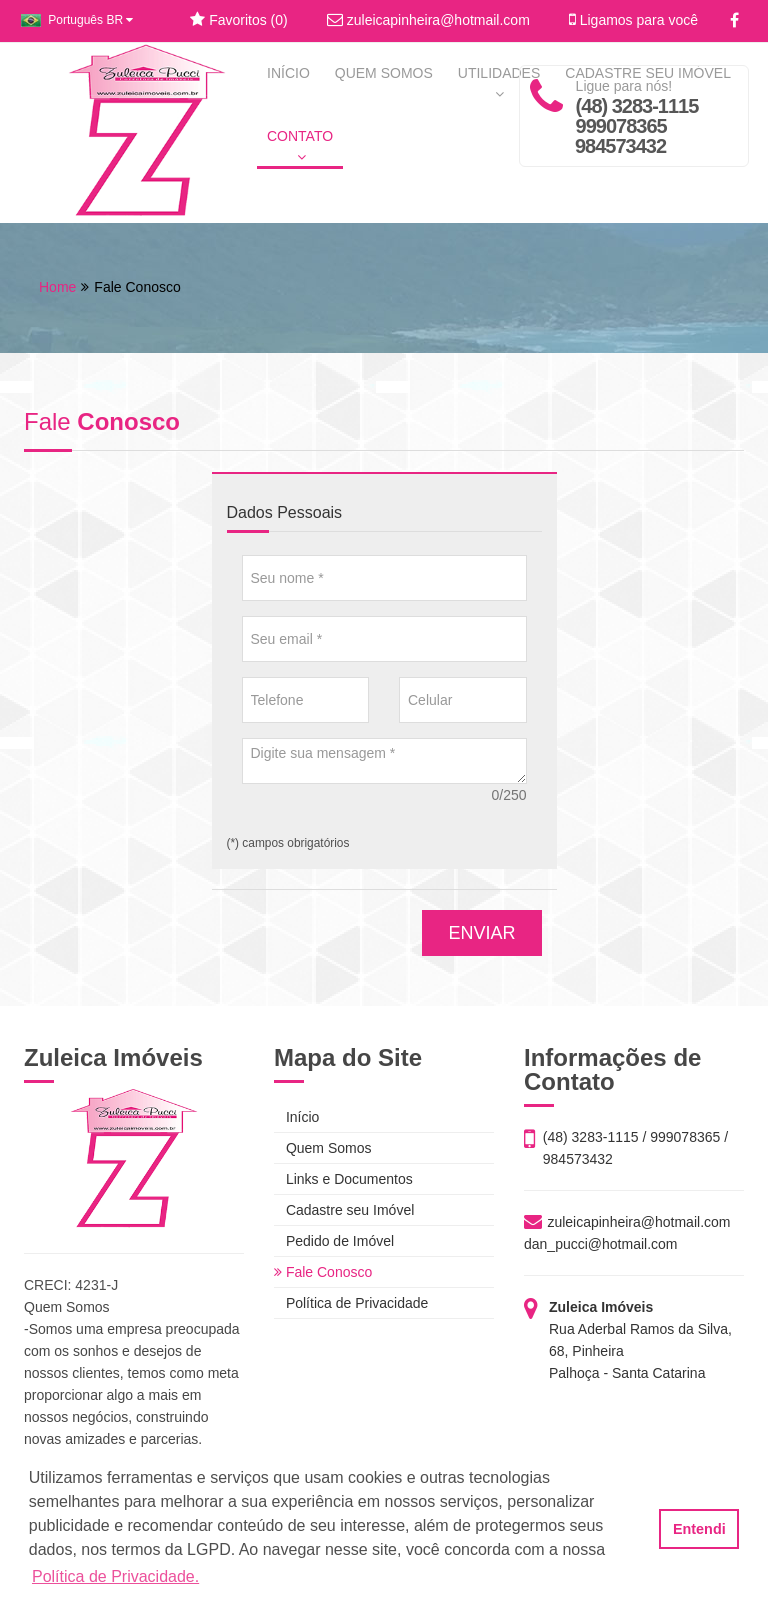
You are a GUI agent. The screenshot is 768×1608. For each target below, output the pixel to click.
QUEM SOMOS (384, 73)
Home (57, 287)
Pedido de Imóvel (334, 1241)
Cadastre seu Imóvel (344, 1210)
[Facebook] (734, 21)
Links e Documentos (343, 1179)
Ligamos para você (633, 20)
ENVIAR (481, 933)
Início (296, 1117)
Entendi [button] (699, 1529)
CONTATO (300, 146)
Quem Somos (322, 1148)
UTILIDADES (499, 83)
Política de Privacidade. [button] (115, 1576)
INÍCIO (288, 73)
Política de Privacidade (351, 1303)
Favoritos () (238, 20)
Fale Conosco (323, 1272)
